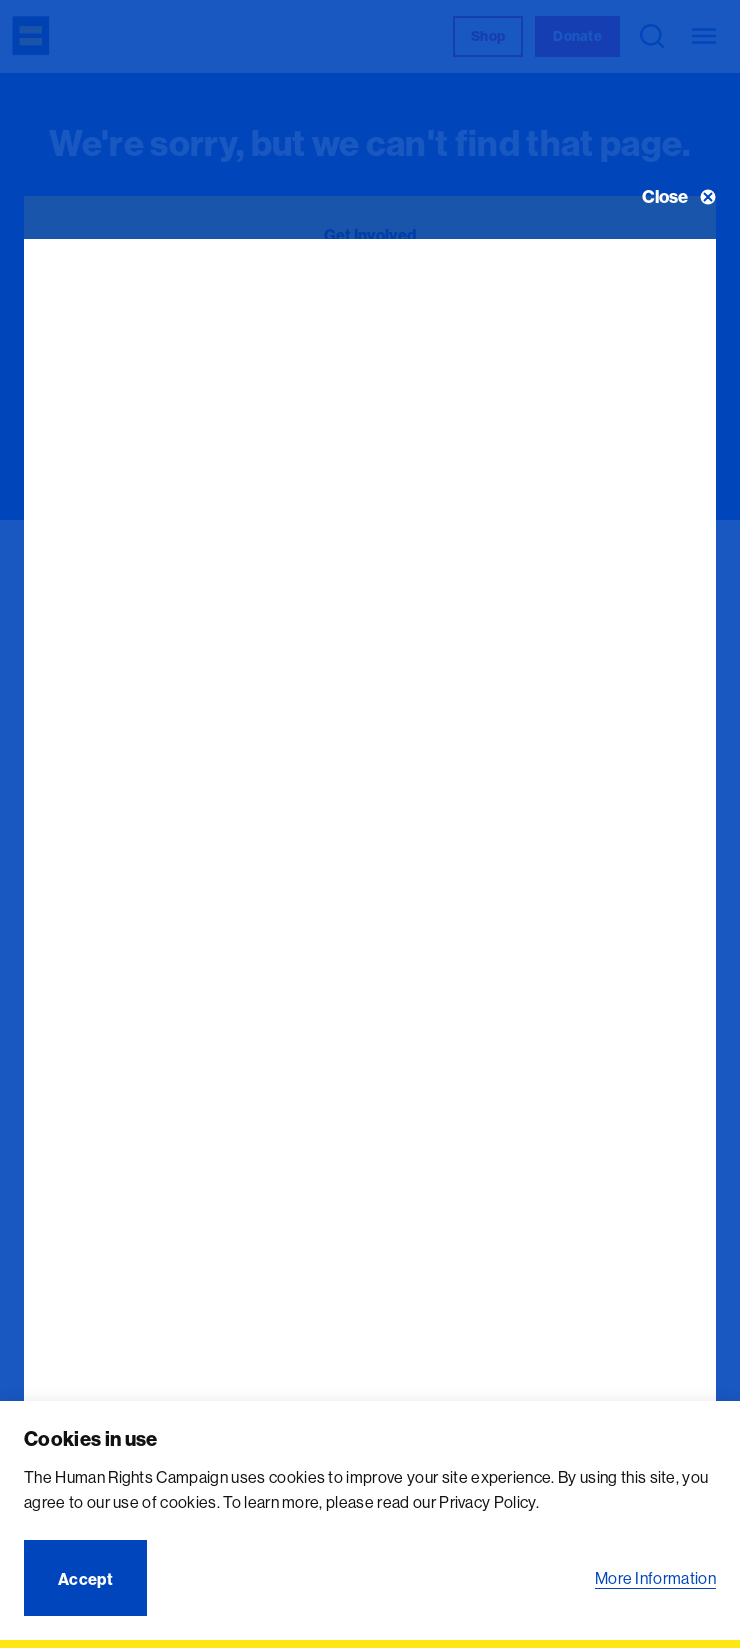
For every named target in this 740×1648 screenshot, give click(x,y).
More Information (655, 1578)
